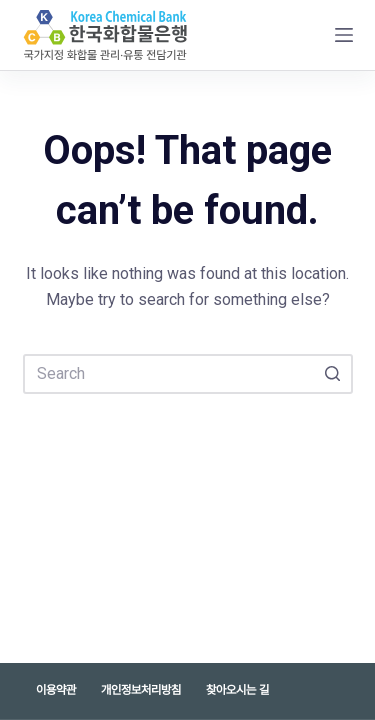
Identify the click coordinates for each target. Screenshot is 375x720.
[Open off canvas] (344, 35)
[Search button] (333, 374)
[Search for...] (188, 374)
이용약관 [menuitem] (56, 690)
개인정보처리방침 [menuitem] (141, 690)
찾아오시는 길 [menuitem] (237, 690)
